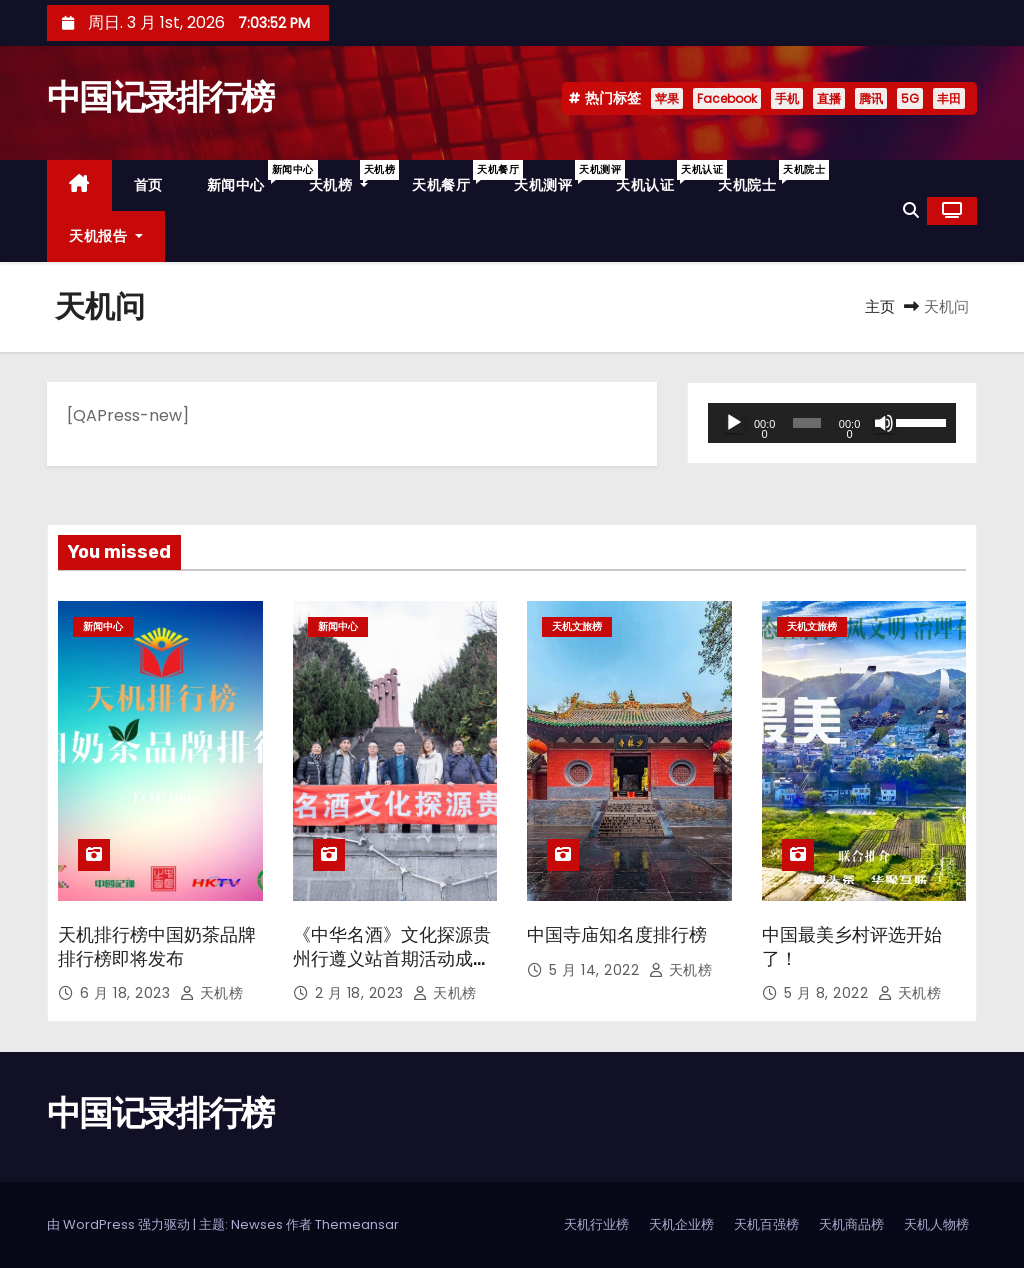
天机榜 (350, 177)
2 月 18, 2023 (362, 993)
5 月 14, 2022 (596, 970)
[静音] (884, 423)
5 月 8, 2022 (828, 993)
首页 (148, 185)
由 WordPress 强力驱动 (120, 1224)
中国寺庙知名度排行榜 (617, 935)
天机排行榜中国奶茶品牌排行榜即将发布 (157, 947)
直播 (829, 98)
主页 (880, 306)
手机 (787, 98)
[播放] (734, 423)
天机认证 (656, 177)
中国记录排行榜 (160, 97)
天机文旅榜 (577, 626)
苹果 (667, 98)
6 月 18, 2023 (127, 993)
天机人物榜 (936, 1224)
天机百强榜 (766, 1224)
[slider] (807, 423)
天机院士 (758, 177)
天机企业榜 (681, 1224)
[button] (911, 210)
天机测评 (554, 177)
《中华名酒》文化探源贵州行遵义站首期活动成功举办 (392, 959)
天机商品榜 (851, 1224)
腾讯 (871, 98)
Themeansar (357, 1224)
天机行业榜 (596, 1224)
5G (910, 98)
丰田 (949, 98)
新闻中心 (247, 177)
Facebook (727, 98)
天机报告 (106, 236)
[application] (832, 423)
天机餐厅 (452, 177)
